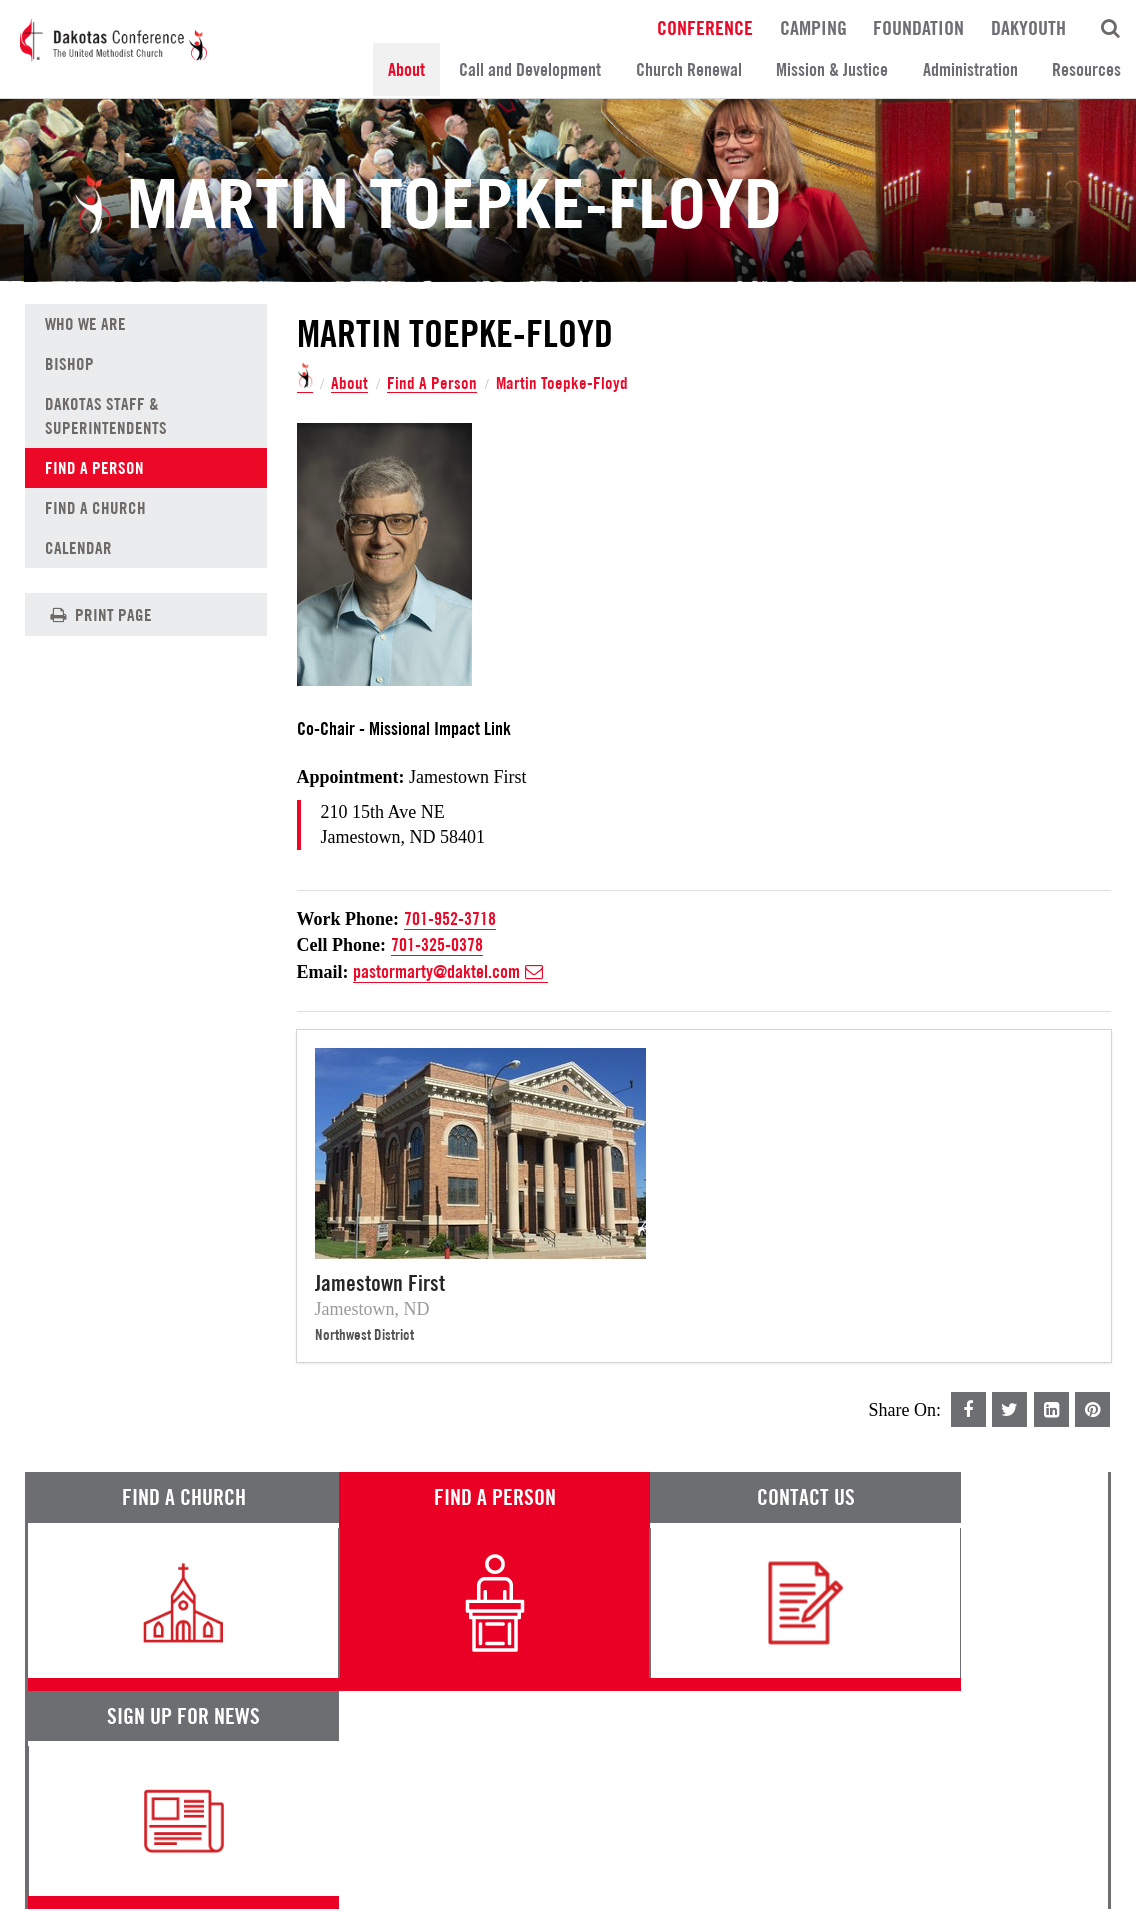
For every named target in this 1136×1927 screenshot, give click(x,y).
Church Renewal (689, 69)
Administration (970, 69)
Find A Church (95, 508)
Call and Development (530, 69)
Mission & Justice (832, 69)
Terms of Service (80, 1863)
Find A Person (432, 383)
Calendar (78, 548)
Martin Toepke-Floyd (562, 383)
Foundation (918, 27)
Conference (705, 27)
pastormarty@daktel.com (450, 973)
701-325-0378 (437, 945)
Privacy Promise (202, 1863)
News (694, 1750)
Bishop (69, 364)
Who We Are (85, 324)
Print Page (98, 614)
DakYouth (1028, 27)
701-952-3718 (450, 919)
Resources (1086, 69)
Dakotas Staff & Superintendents (106, 416)
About (406, 69)
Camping (813, 27)
